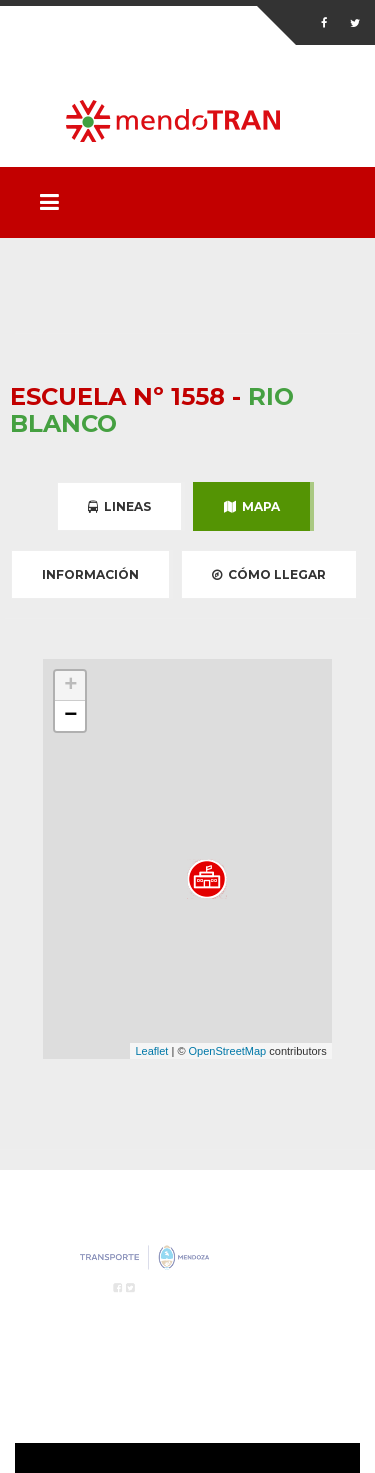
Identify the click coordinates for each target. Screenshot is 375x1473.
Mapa (252, 506)
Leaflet (151, 1051)
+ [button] (70, 686)
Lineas (119, 506)
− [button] (70, 716)
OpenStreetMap (228, 1051)
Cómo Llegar (269, 574)
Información (90, 574)
